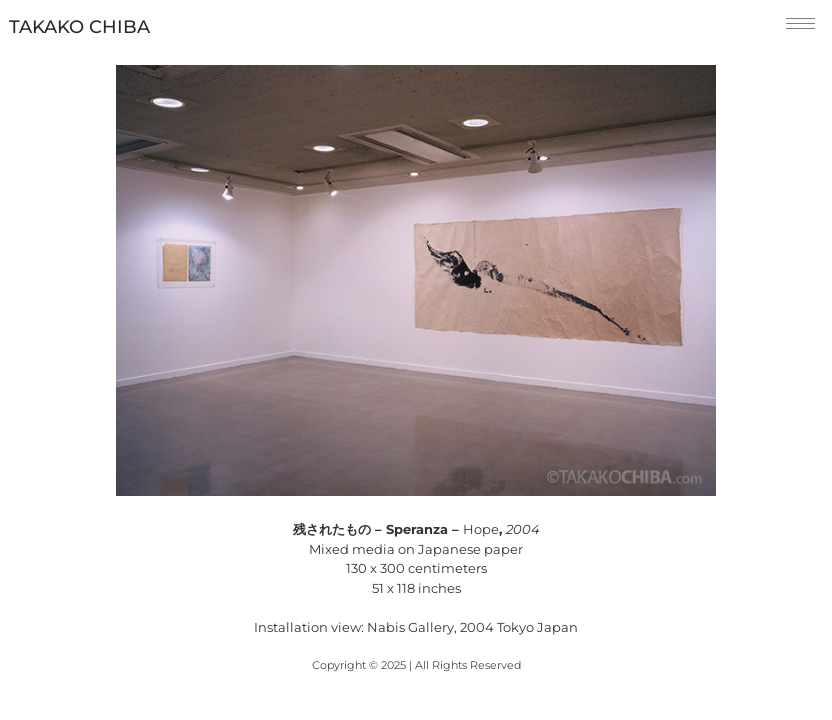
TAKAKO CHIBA (79, 27)
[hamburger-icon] (800, 23)
